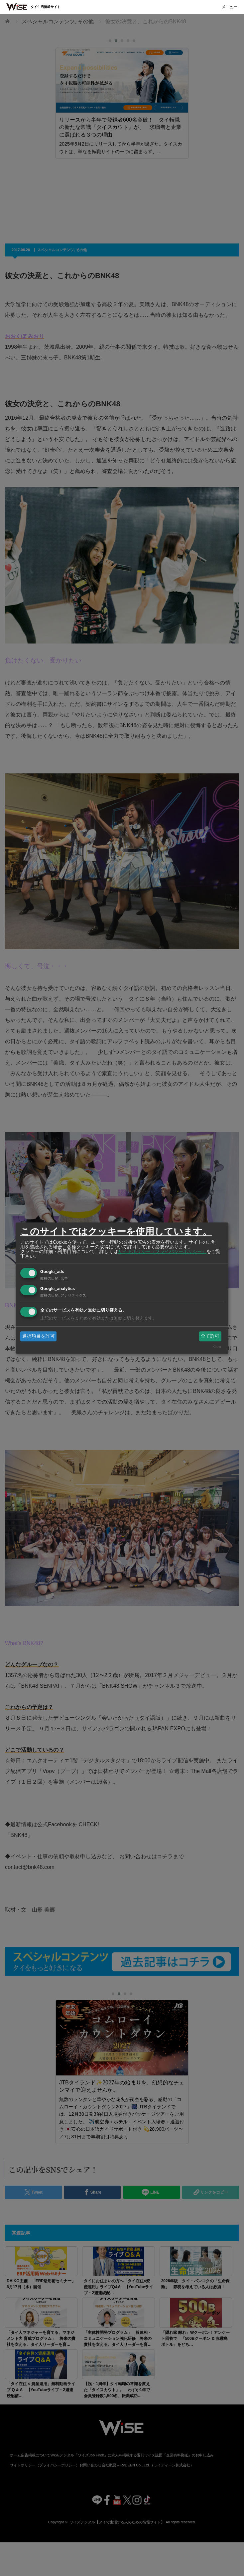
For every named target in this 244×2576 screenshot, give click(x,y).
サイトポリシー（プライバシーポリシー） (162, 1251)
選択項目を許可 (38, 1336)
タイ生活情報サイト (46, 7)
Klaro (216, 1347)
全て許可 (210, 1336)
